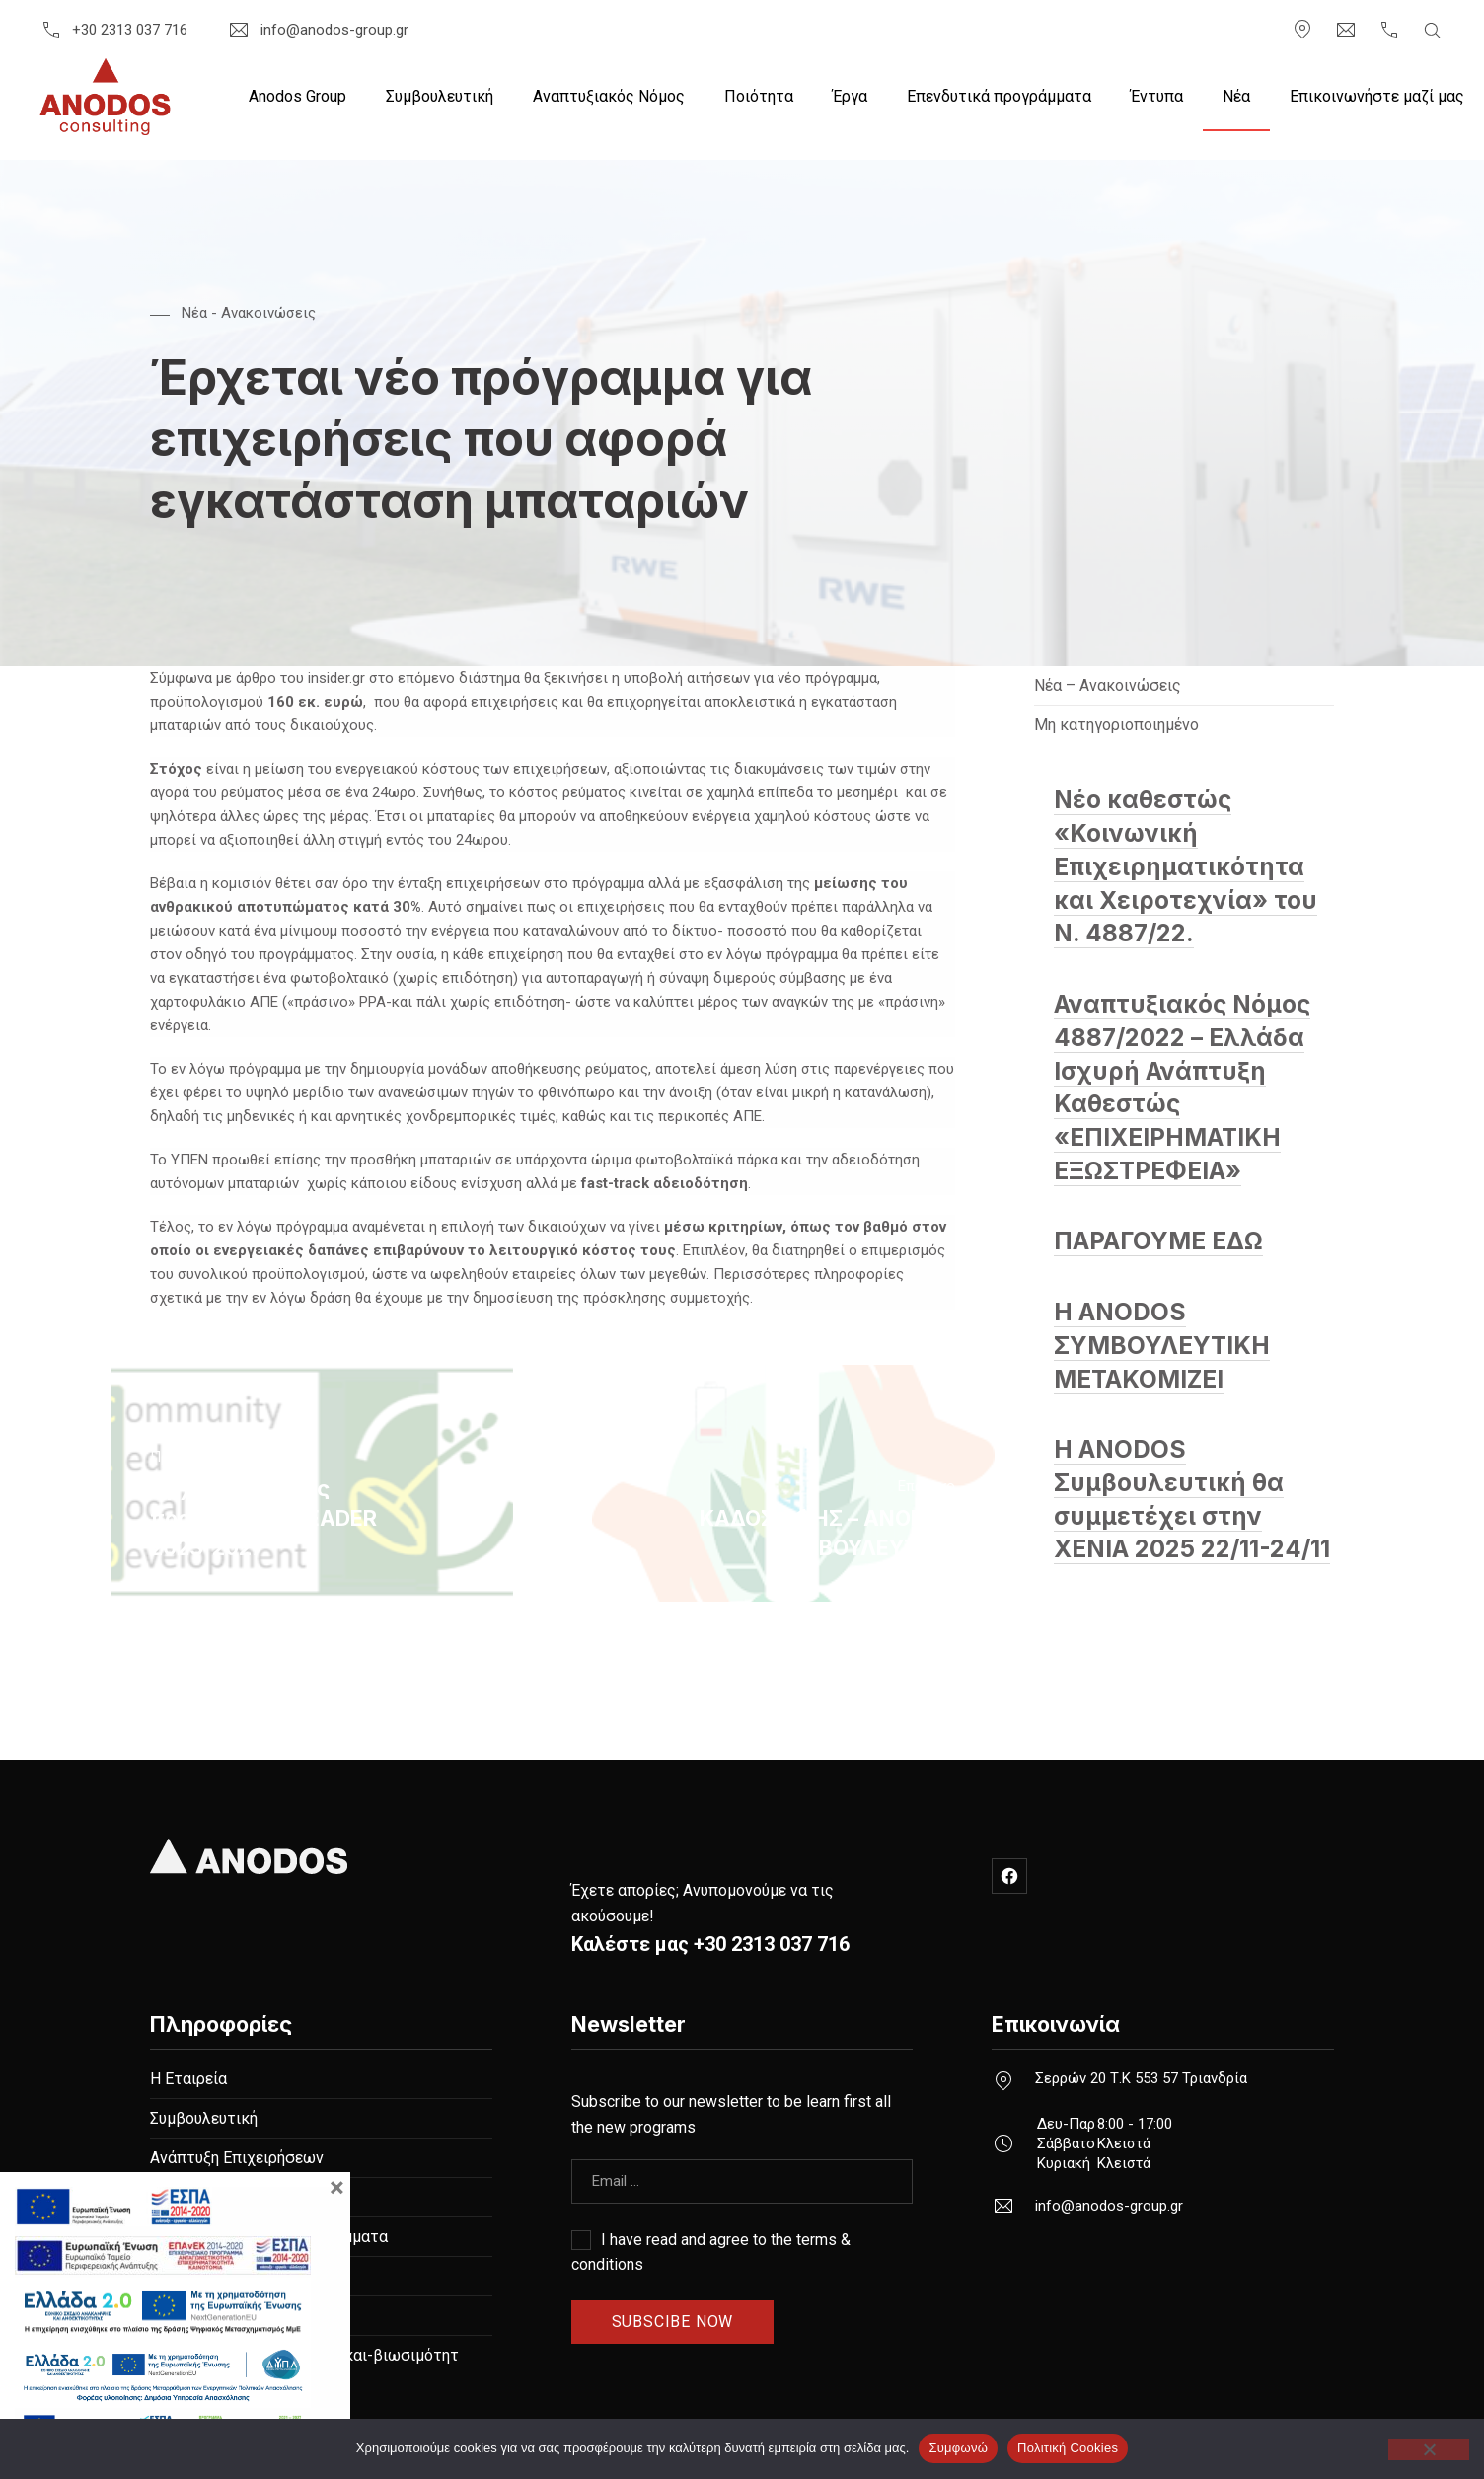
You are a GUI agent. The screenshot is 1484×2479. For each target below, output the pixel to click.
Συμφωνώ (958, 2448)
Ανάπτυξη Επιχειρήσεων (237, 2157)
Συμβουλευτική (439, 96)
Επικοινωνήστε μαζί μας (1377, 96)
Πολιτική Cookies (1067, 2448)
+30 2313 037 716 (113, 29)
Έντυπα (1157, 96)
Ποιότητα (758, 96)
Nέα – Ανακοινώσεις (1107, 685)
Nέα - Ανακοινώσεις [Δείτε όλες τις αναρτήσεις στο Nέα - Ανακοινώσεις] (249, 313)
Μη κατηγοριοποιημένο (1116, 724)
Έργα (850, 96)
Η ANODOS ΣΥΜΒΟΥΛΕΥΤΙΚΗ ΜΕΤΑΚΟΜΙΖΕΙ (1162, 1345)
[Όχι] (1428, 2449)
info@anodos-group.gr (317, 29)
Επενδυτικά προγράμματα (999, 96)
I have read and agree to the (711, 2252)
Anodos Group (297, 96)
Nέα (1236, 96)
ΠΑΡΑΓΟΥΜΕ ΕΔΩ (1158, 1241)
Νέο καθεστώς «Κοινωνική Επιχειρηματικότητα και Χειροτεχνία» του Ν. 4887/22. (1185, 866)
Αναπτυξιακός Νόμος (609, 96)
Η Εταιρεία (188, 2078)
